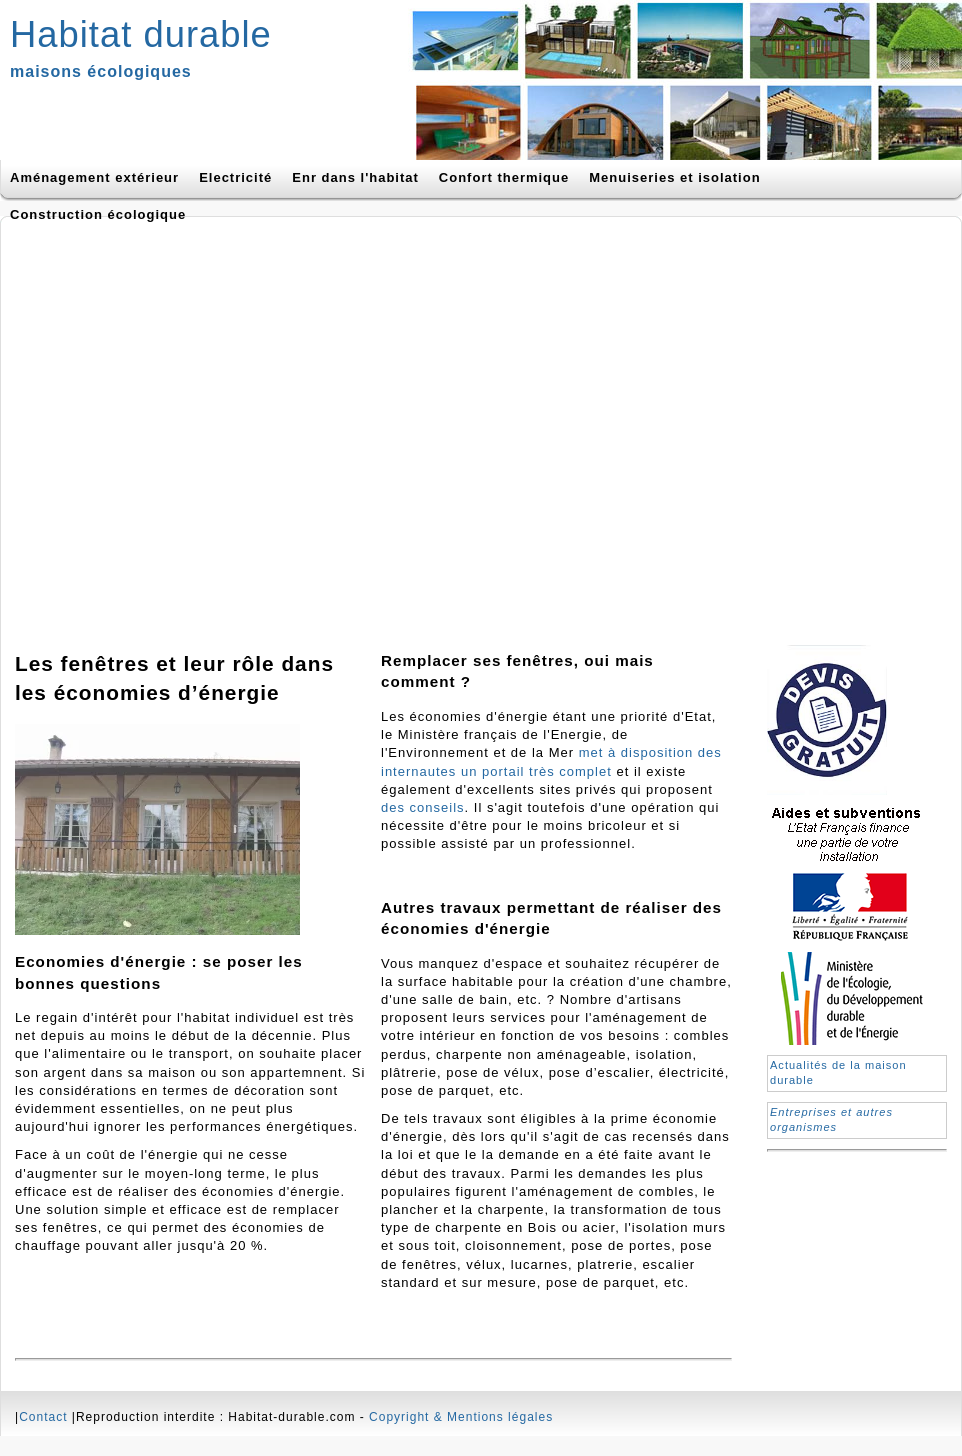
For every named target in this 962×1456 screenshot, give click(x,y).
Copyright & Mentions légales (461, 1417)
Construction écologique (98, 214)
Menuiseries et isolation (674, 177)
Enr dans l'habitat (355, 177)
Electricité (235, 177)
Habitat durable (141, 34)
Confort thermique (504, 177)
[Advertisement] (187, 424)
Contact (43, 1417)
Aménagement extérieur (94, 177)
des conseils (423, 807)
